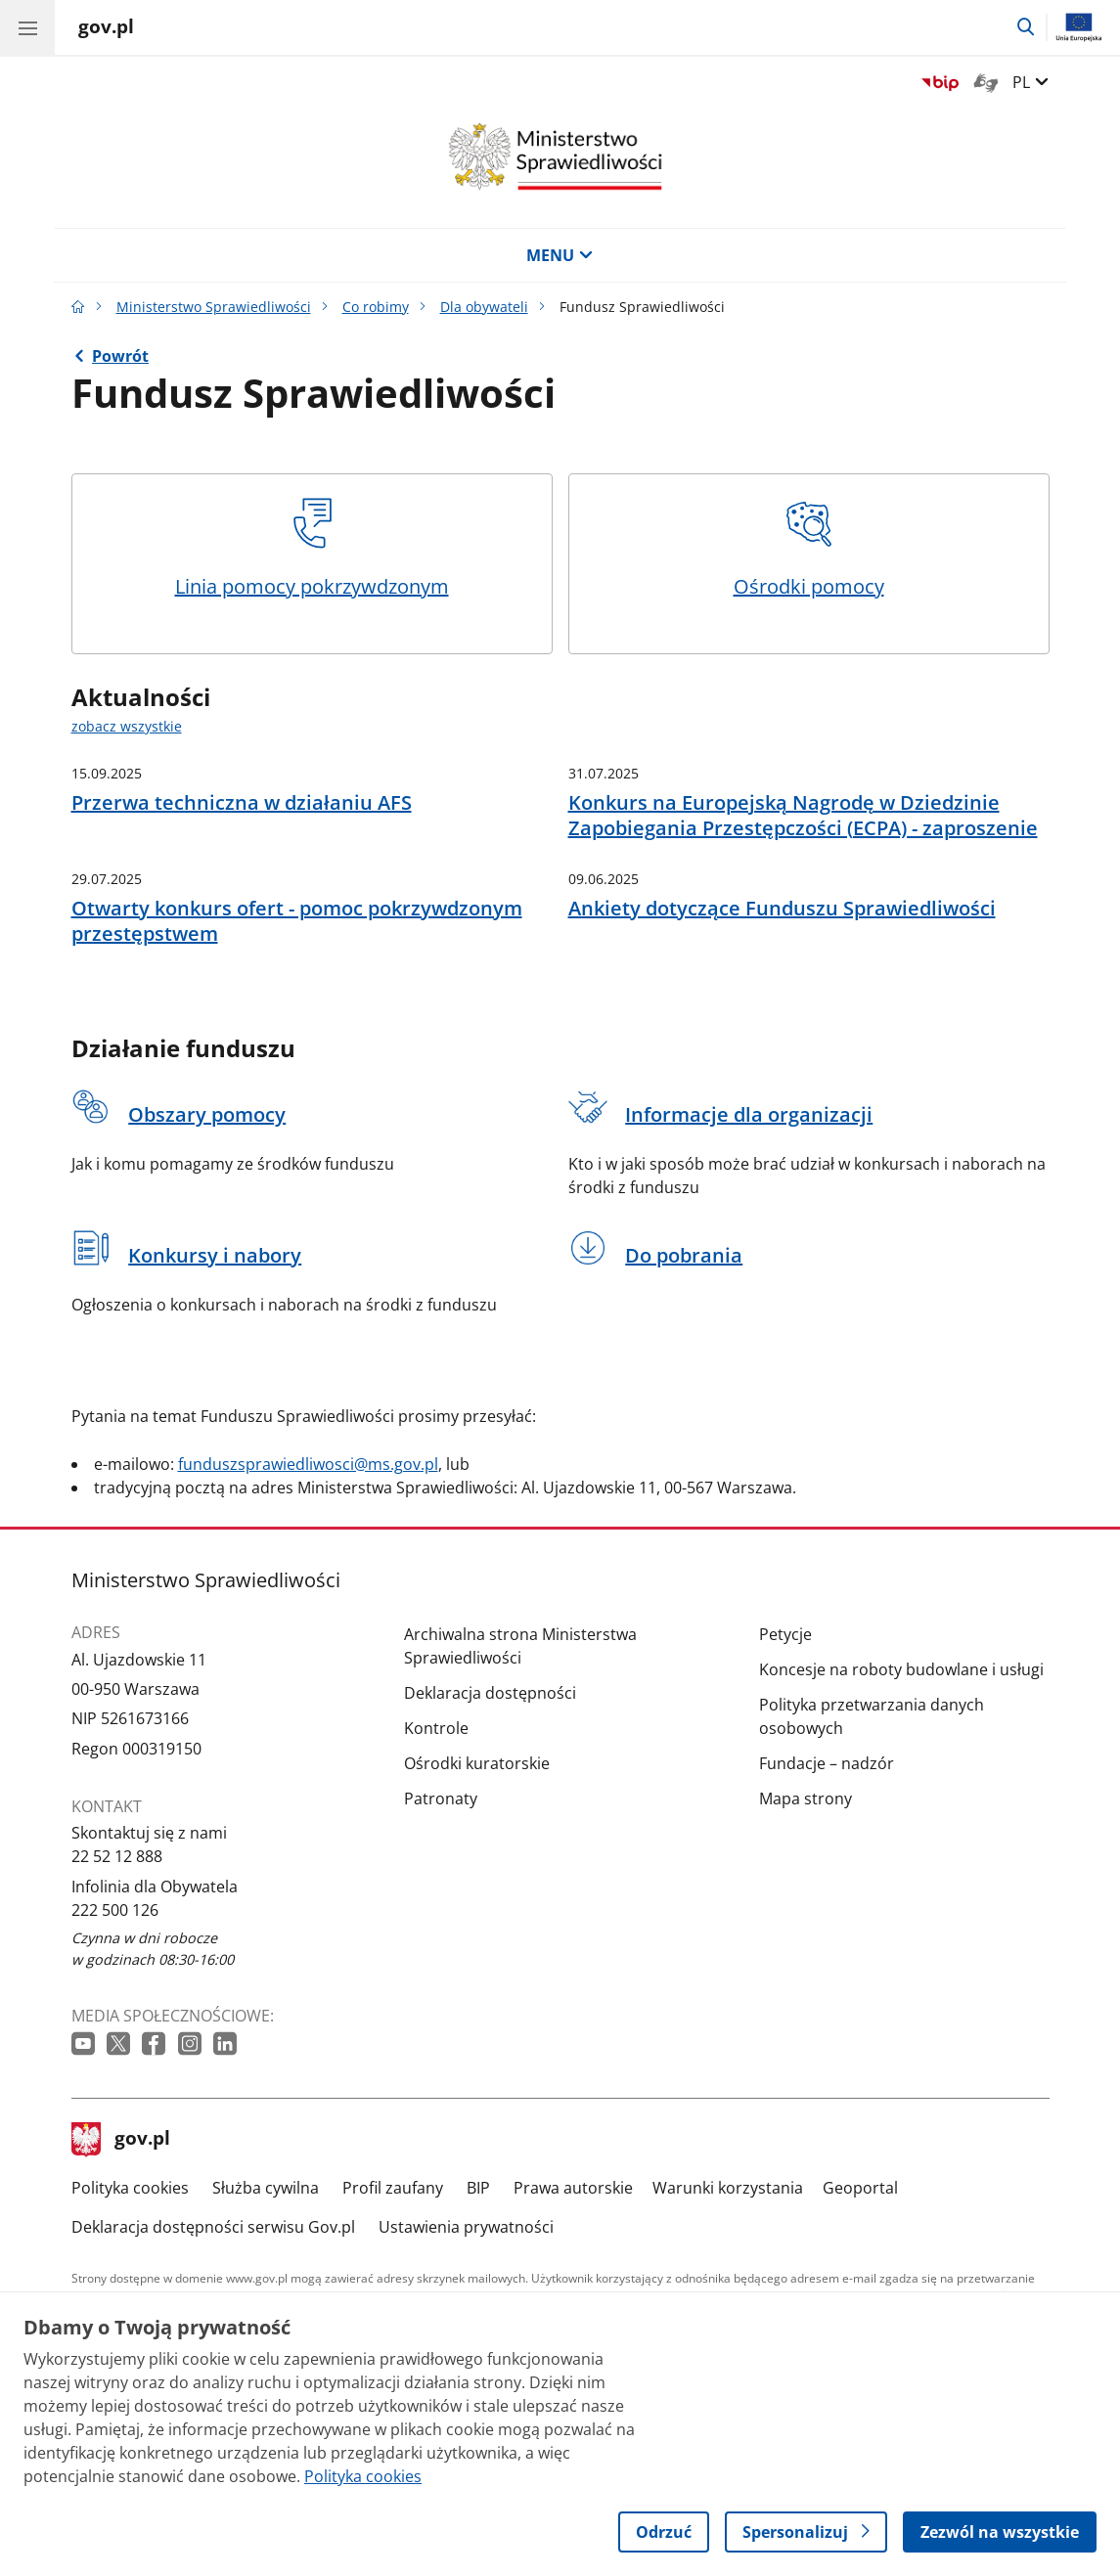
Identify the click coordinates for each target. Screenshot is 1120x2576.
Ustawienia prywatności (466, 2227)
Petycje (785, 1634)
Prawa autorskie (573, 2187)
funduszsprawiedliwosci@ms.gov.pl (308, 1464)
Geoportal (860, 2187)
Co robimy (375, 306)
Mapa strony (805, 1798)
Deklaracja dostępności (490, 1693)
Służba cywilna (265, 2187)
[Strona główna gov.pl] (106, 29)
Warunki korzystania (727, 2187)
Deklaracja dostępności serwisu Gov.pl (213, 2227)
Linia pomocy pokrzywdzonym (312, 549)
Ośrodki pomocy (808, 549)
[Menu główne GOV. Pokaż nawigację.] (27, 27)
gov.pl (121, 2139)
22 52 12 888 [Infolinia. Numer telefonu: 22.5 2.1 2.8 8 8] (116, 1856)
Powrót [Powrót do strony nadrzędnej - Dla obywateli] (120, 356)
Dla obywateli (484, 306)
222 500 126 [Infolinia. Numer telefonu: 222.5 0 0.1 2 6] (114, 1910)
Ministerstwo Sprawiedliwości (213, 306)
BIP (478, 2187)
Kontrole (436, 1728)
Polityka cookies (130, 2187)
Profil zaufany (392, 2187)
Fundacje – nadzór (826, 1763)
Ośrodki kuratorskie (477, 1763)
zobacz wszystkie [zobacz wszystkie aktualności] (126, 726)
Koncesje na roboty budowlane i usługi (901, 1669)
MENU (559, 255)
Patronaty (440, 1798)
